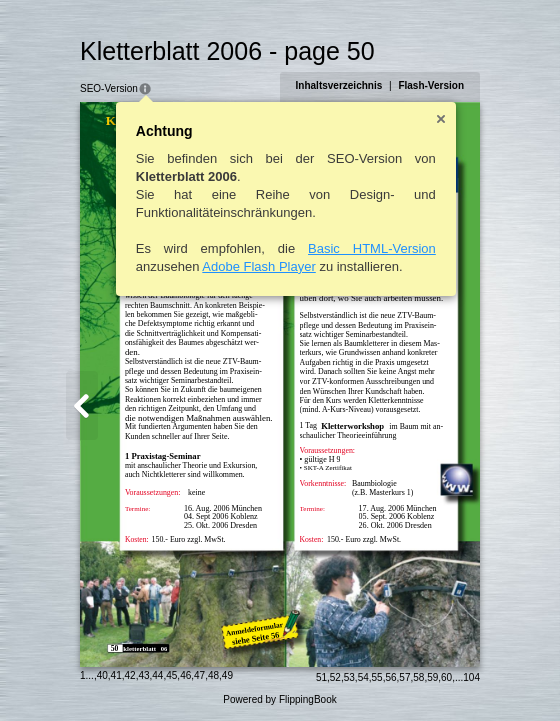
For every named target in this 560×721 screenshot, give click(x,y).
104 (471, 677)
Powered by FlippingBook (279, 699)
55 (377, 677)
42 (130, 675)
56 (390, 677)
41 (116, 675)
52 (335, 677)
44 (157, 675)
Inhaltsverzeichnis (339, 85)
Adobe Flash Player (258, 266)
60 (446, 677)
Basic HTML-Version (372, 248)
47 (199, 675)
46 (185, 675)
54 (363, 677)
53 (349, 677)
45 (171, 675)
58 (418, 677)
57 (404, 677)
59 (432, 677)
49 (227, 675)
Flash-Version (431, 85)
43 (143, 675)
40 (102, 675)
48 (213, 675)
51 (321, 677)
